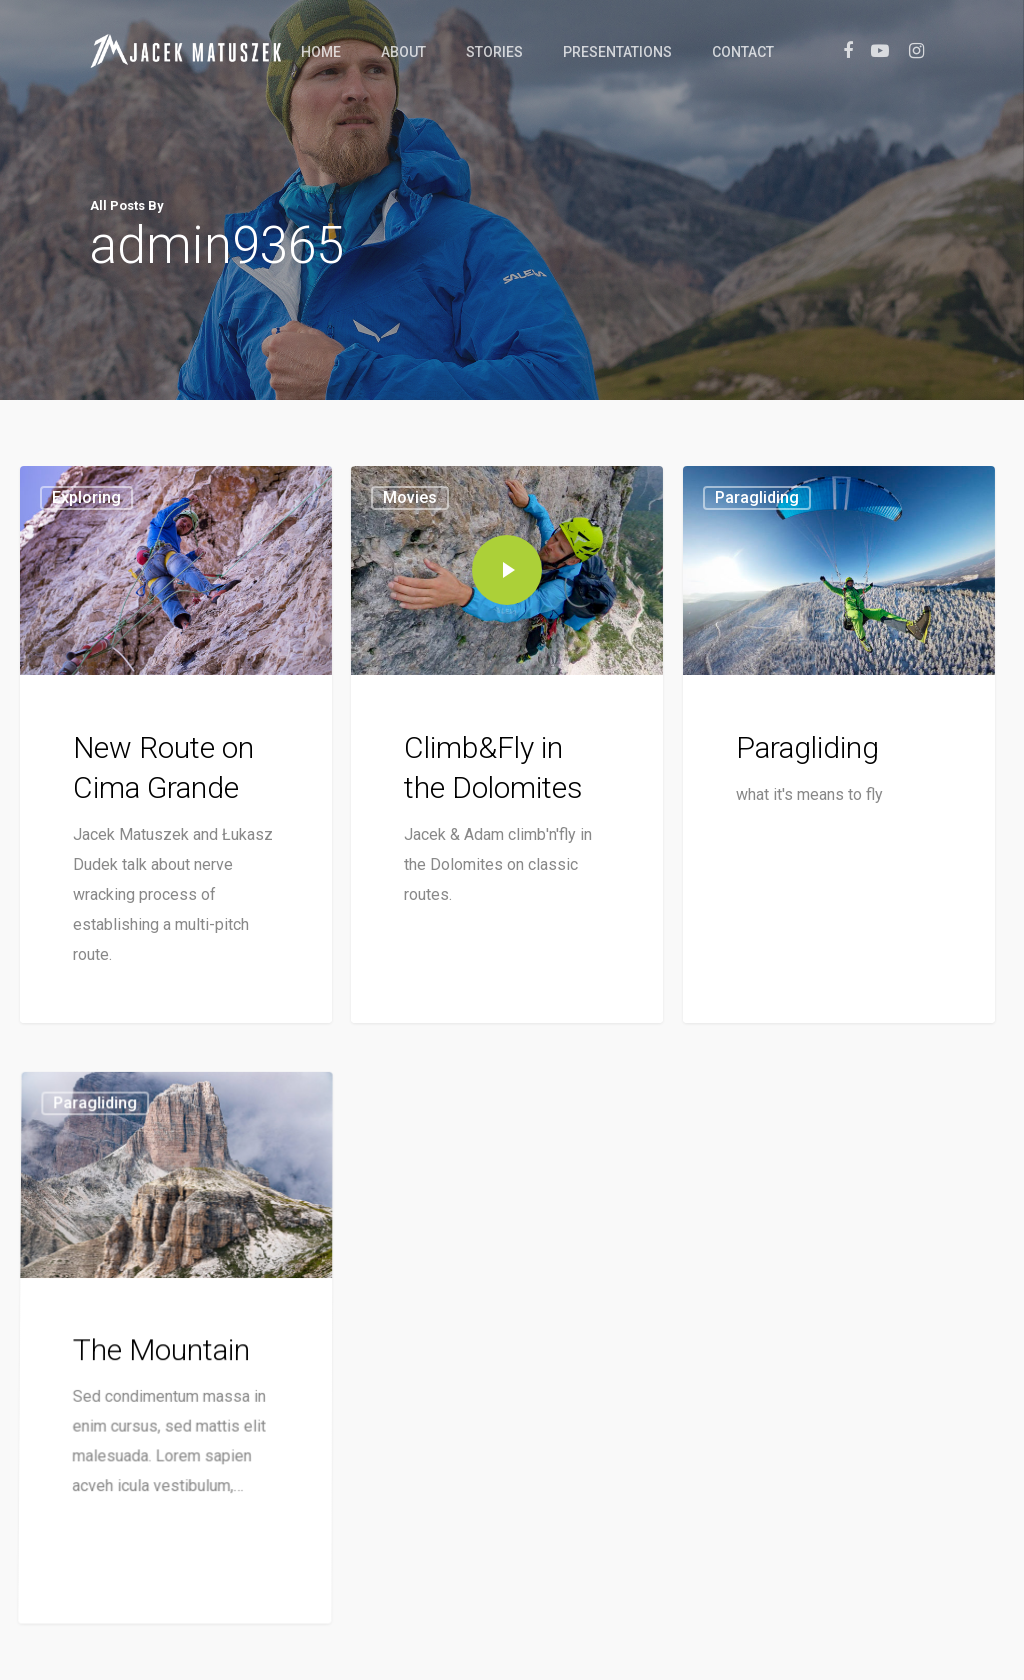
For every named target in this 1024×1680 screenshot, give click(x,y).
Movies (410, 497)
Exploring (86, 497)
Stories (494, 52)
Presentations (617, 52)
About (403, 52)
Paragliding (757, 508)
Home (321, 52)
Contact (743, 52)
